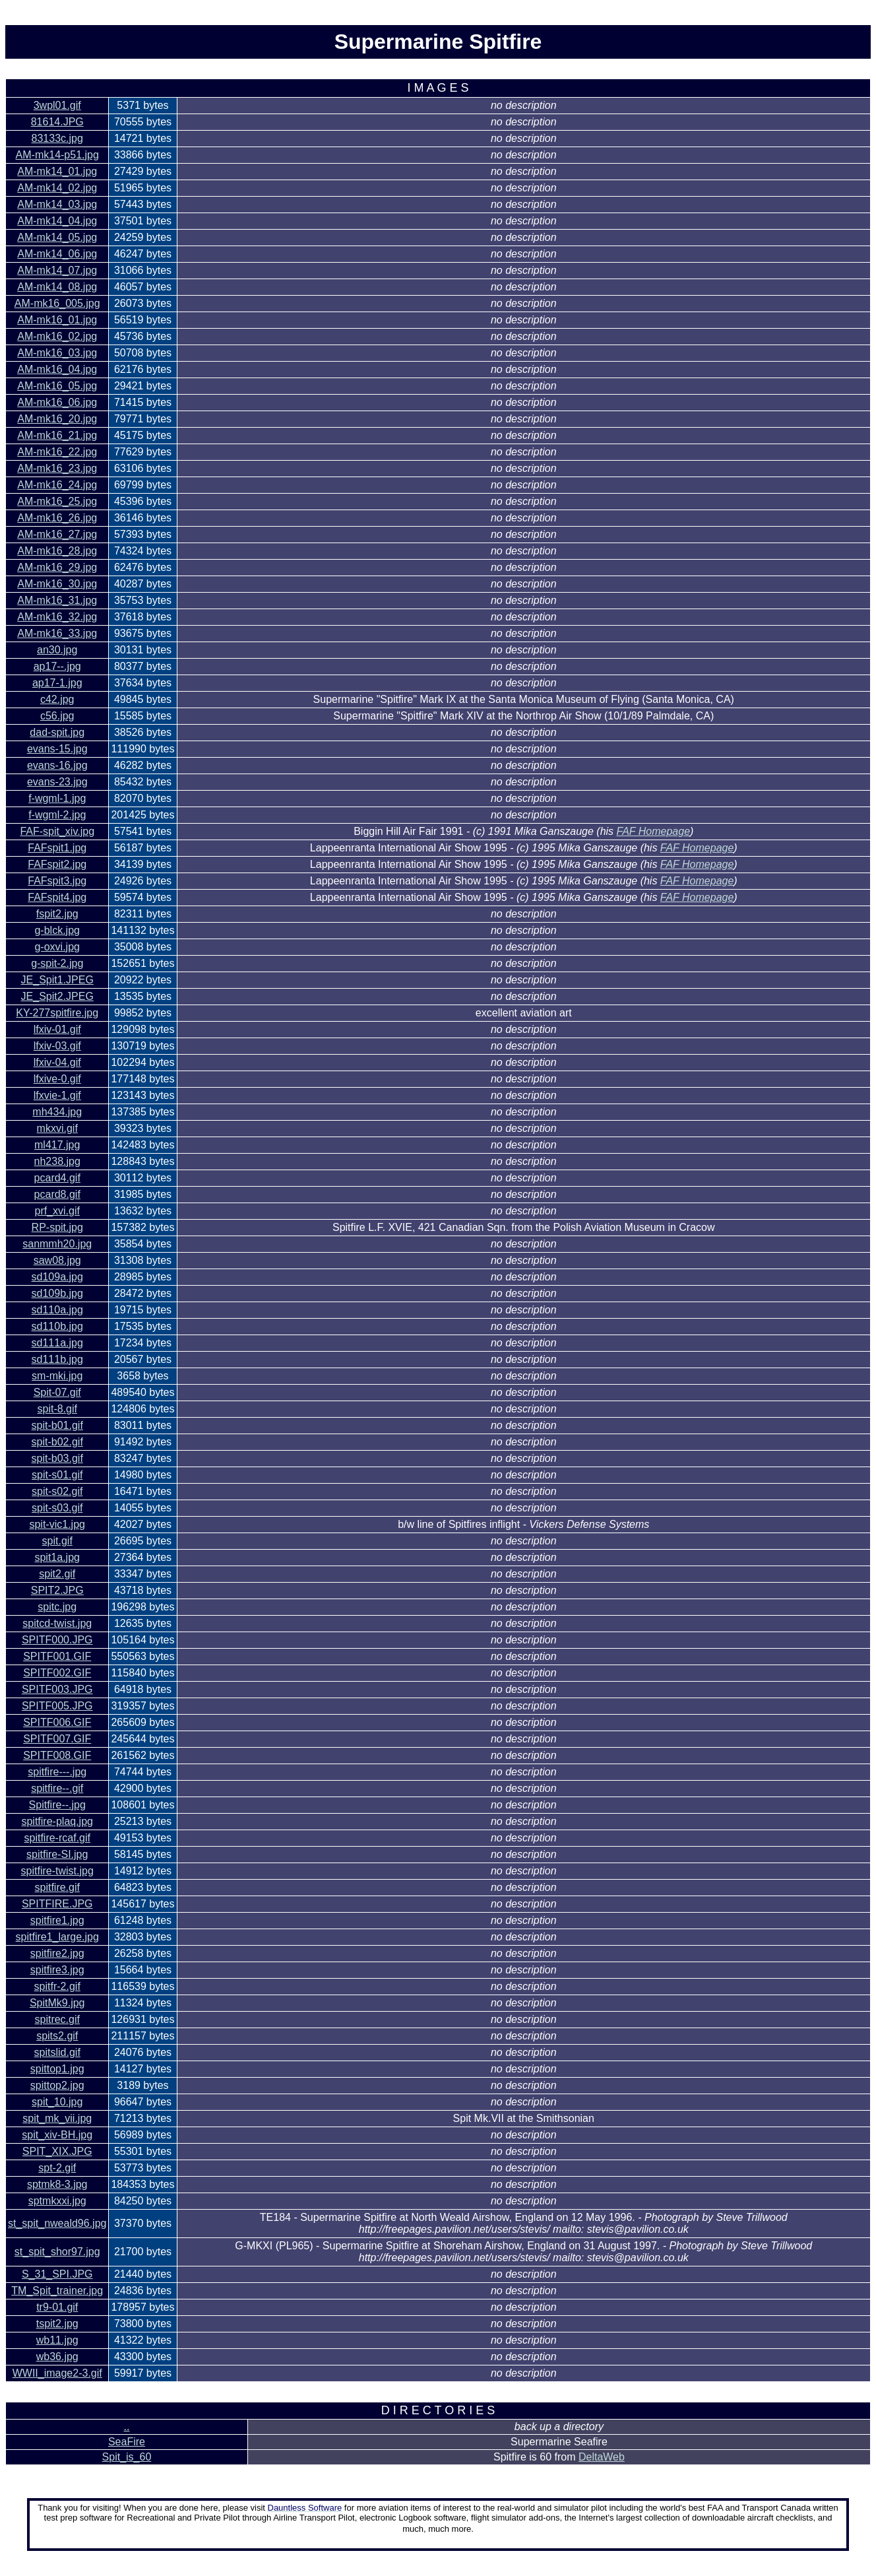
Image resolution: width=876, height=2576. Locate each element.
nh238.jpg (57, 1161)
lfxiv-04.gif (57, 1062)
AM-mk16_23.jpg (57, 468)
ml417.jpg (57, 1144)
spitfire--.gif (57, 1788)
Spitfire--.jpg (57, 1804)
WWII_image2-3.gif (57, 2373)
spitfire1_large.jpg (57, 1936)
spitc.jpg (57, 1606)
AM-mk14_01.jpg (57, 171)
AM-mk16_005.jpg (57, 303)
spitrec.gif (56, 2019)
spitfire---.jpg (57, 1771)
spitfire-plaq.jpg (57, 1821)
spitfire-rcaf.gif (57, 1837)
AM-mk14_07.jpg (57, 270)
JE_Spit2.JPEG (57, 996)
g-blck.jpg (56, 930)
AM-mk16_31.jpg (57, 600)
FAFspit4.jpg (57, 897)
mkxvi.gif (57, 1128)
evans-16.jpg (57, 765)
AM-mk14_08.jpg (57, 286)
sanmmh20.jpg (57, 1243)
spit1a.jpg (57, 1557)
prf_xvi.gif (56, 1210)
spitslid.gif (57, 2052)
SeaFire (126, 2441)
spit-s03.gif (57, 1507)
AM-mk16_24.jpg (57, 484)
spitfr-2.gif (57, 1986)
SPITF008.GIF (57, 1755)
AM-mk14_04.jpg (57, 220)
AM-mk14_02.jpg (57, 187)
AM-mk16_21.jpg (57, 435)
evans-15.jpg (57, 748)
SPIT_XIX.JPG (57, 2151)
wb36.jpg (57, 2356)
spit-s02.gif (57, 1491)
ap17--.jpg (57, 666)
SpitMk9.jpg (57, 2002)
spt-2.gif (57, 2167)
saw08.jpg (57, 1260)
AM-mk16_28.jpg (57, 550)
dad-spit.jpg (57, 732)
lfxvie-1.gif (57, 1095)
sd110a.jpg (57, 1309)
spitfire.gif (56, 1887)
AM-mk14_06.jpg (57, 253)
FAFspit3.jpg (57, 880)
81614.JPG (57, 121)
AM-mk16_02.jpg (57, 336)
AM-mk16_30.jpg (57, 583)
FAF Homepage (653, 831)
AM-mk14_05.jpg (57, 237)
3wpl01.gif (57, 105)
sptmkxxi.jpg (57, 2200)
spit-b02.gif (57, 1441)
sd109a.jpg (57, 1276)
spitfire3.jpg (57, 1969)
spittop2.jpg (57, 2085)
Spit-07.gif (57, 1392)
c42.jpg (57, 699)
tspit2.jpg (57, 2323)
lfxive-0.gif (57, 1078)
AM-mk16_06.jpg (57, 402)
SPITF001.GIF (57, 1656)
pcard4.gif (57, 1177)
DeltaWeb (602, 2456)
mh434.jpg (57, 1111)
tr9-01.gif (57, 2307)
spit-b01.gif (57, 1425)
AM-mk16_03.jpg (57, 352)
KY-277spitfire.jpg (57, 1012)
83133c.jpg (57, 138)
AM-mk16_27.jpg (57, 534)
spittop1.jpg (57, 2068)
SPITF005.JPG (57, 1705)
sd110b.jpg (57, 1326)
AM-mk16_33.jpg (57, 633)
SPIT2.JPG (57, 1590)
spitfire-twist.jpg (57, 1870)
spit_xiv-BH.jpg (57, 2134)
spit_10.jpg (57, 2101)
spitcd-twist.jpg (57, 1623)
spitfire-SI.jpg (57, 1854)
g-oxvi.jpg (56, 946)
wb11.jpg (57, 2340)
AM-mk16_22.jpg (57, 451)
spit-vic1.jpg (56, 1524)
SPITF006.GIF (57, 1722)
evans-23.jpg (57, 781)
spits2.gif (57, 2035)
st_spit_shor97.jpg (57, 2251)
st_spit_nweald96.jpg (57, 2223)
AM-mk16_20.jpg (57, 418)
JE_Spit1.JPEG (57, 979)
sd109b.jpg (57, 1293)
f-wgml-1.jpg (57, 798)
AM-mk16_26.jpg (57, 517)
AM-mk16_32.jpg (57, 616)
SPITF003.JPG (57, 1689)
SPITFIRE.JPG (57, 1903)
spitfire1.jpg (57, 1920)
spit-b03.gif (57, 1458)
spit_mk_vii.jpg (57, 2118)
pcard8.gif (57, 1194)
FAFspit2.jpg (57, 864)
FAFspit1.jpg (57, 847)
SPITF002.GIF (57, 1672)
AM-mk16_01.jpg (57, 319)
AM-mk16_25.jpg (57, 501)
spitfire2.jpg (57, 1953)
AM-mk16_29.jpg (57, 567)
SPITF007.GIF (57, 1738)
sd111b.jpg (57, 1359)
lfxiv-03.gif (57, 1045)
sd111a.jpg (57, 1342)
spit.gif (57, 1540)
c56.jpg (57, 715)
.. (126, 2426)
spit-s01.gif (57, 1474)
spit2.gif (57, 1573)
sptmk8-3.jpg (57, 2184)
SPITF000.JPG (57, 1639)
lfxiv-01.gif (57, 1029)
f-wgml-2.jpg (57, 814)
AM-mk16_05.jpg (57, 385)
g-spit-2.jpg (57, 963)
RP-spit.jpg (57, 1227)
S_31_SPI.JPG (57, 2274)
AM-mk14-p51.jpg (57, 154)
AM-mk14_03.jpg (57, 204)
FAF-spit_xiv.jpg (57, 831)
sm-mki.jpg (57, 1375)
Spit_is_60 (127, 2456)
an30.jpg (57, 649)
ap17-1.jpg (57, 682)
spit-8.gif (57, 1408)
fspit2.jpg (57, 913)
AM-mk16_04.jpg (57, 369)
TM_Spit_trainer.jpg (57, 2290)
